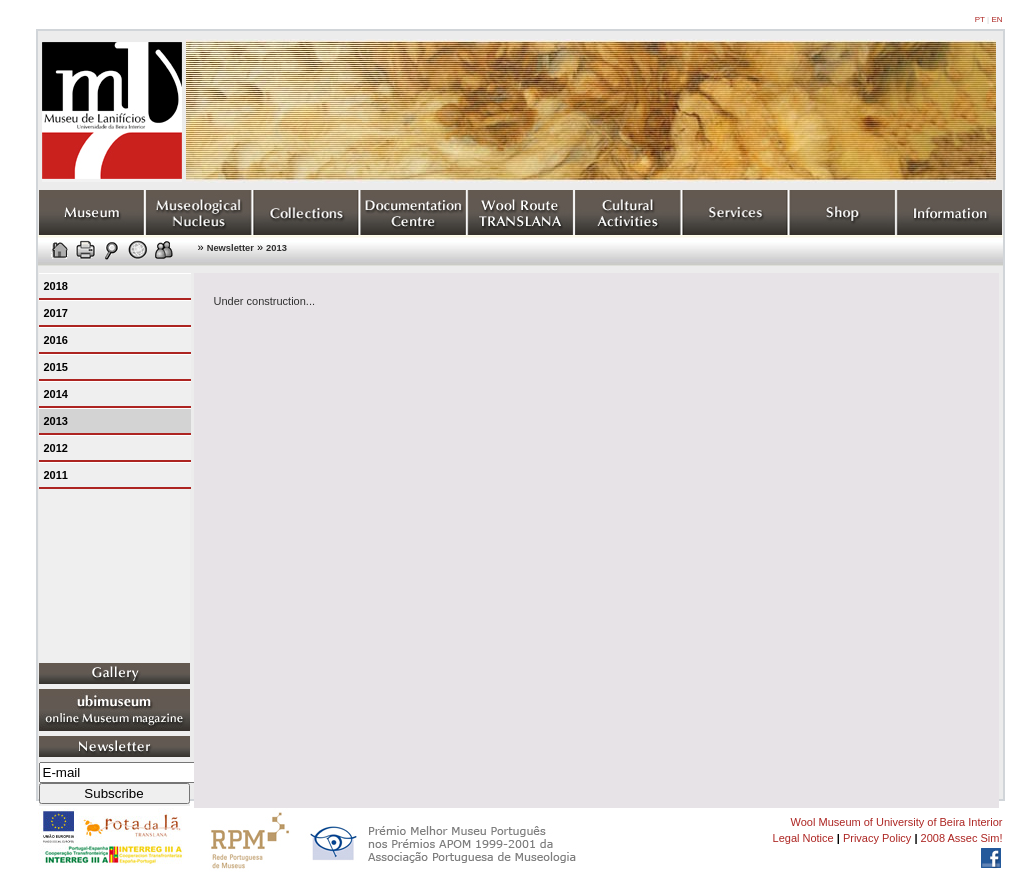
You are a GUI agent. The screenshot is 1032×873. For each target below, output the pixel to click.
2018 (56, 286)
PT (980, 19)
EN (996, 19)
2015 (56, 367)
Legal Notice (803, 838)
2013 (276, 248)
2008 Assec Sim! (962, 838)
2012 (56, 448)
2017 (56, 313)
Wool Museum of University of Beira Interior (897, 822)
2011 (56, 475)
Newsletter (230, 248)
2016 (56, 340)
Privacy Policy (877, 838)
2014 (56, 394)
